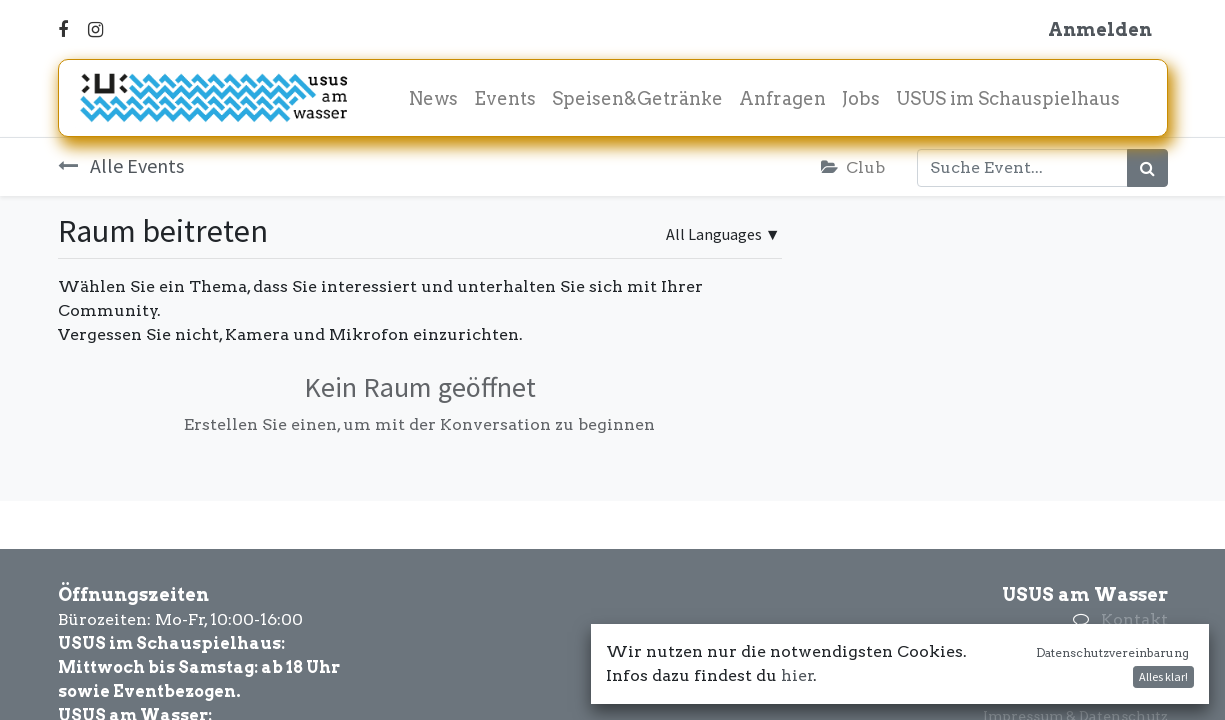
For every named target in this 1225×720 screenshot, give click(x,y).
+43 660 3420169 (1101, 643)
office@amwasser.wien (1073, 667)
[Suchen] (1147, 168)
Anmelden (1100, 29)
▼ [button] (723, 234)
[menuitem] (433, 98)
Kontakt (1134, 619)
